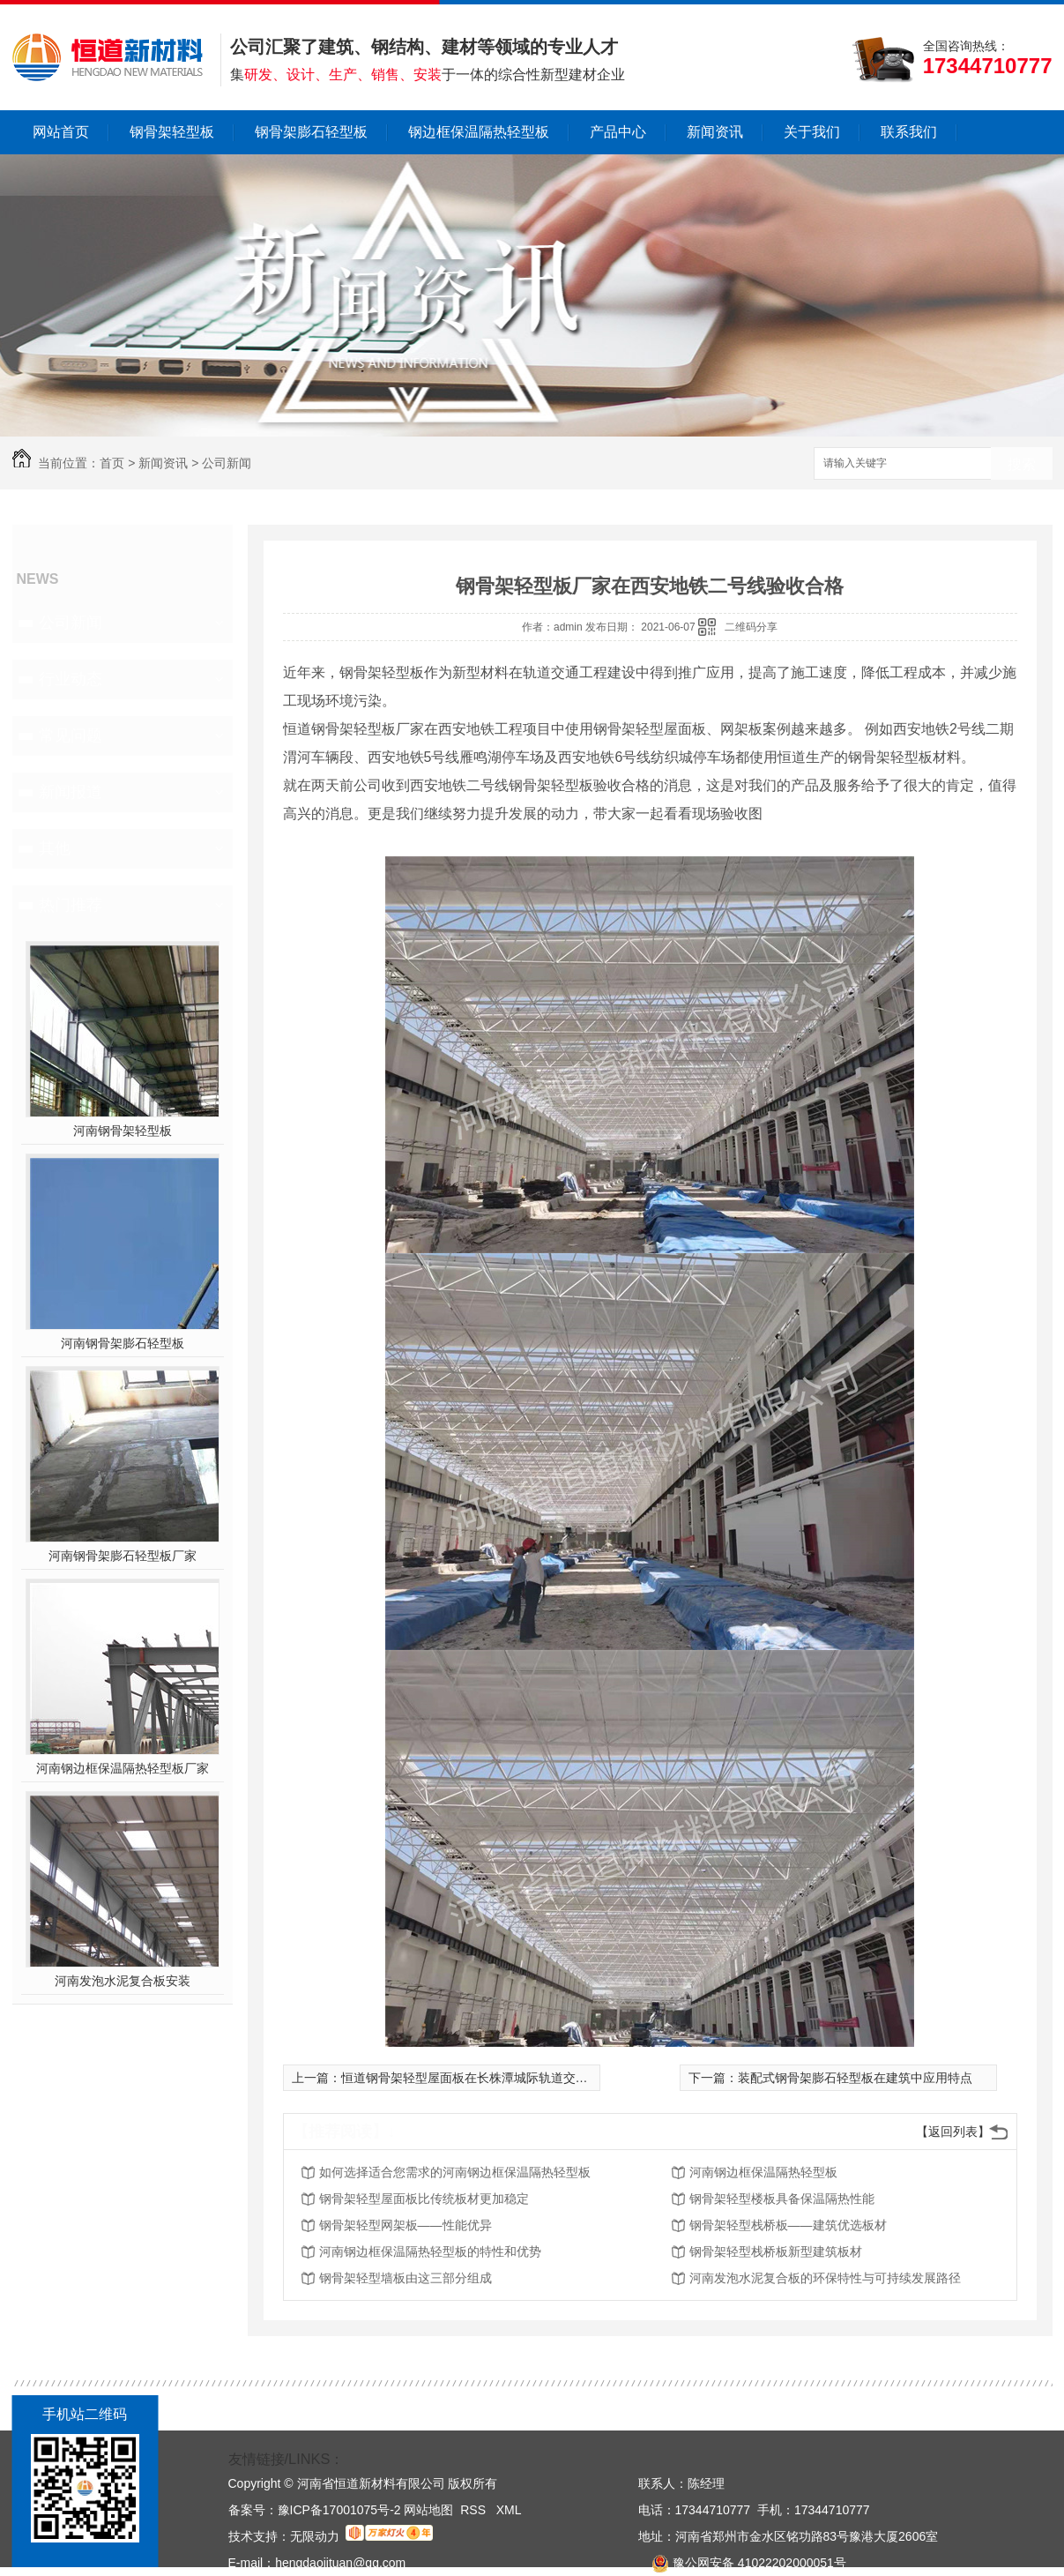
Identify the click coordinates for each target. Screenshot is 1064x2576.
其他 (55, 848)
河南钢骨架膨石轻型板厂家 (122, 1556)
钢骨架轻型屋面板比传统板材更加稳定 (424, 2198)
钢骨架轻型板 (172, 131)
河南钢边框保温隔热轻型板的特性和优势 (430, 2251)
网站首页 (61, 131)
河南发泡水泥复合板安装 (122, 1981)
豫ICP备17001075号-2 (339, 2510)
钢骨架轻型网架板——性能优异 (405, 2225)
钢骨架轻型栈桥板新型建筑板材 (775, 2251)
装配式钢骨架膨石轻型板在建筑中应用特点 (855, 2078)
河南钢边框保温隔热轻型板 (763, 2172)
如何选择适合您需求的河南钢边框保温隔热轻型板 (455, 2172)
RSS (474, 2510)
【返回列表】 (953, 2131)
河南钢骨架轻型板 (122, 1131)
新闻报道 (70, 792)
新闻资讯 (715, 131)
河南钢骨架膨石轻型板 (122, 1343)
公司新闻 (226, 463)
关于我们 (812, 131)
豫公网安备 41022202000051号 (742, 2563)
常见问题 (70, 735)
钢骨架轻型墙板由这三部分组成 (405, 2278)
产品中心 (618, 131)
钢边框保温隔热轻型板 (478, 131)
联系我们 (909, 131)
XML (509, 2510)
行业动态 (70, 679)
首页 (112, 463)
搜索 (1022, 464)
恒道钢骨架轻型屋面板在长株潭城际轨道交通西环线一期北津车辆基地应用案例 (557, 2078)
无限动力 (314, 2536)
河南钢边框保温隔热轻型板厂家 (122, 1768)
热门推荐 (70, 905)
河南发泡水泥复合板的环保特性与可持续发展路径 (825, 2278)
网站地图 (428, 2510)
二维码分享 (751, 627)
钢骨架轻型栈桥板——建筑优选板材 (788, 2225)
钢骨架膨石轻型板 (311, 131)
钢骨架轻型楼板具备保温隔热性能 (781, 2198)
